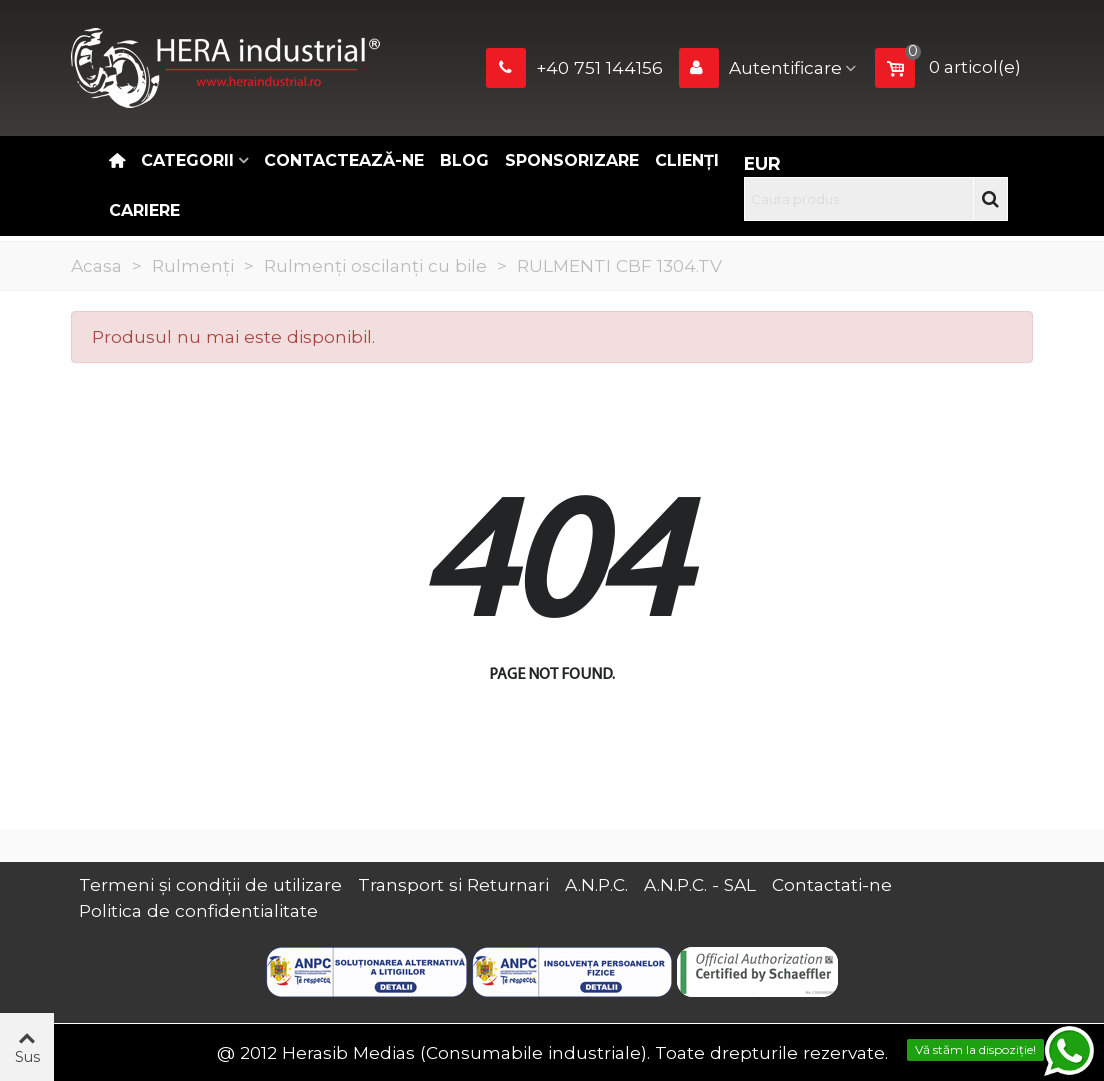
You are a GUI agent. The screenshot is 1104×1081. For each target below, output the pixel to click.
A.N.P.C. (596, 884)
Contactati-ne (832, 884)
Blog (464, 160)
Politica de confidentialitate (198, 910)
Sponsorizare (572, 160)
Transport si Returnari (453, 884)
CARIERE (144, 210)
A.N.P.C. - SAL (700, 884)
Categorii (187, 160)
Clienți (687, 160)
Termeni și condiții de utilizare (210, 884)
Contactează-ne (344, 160)
